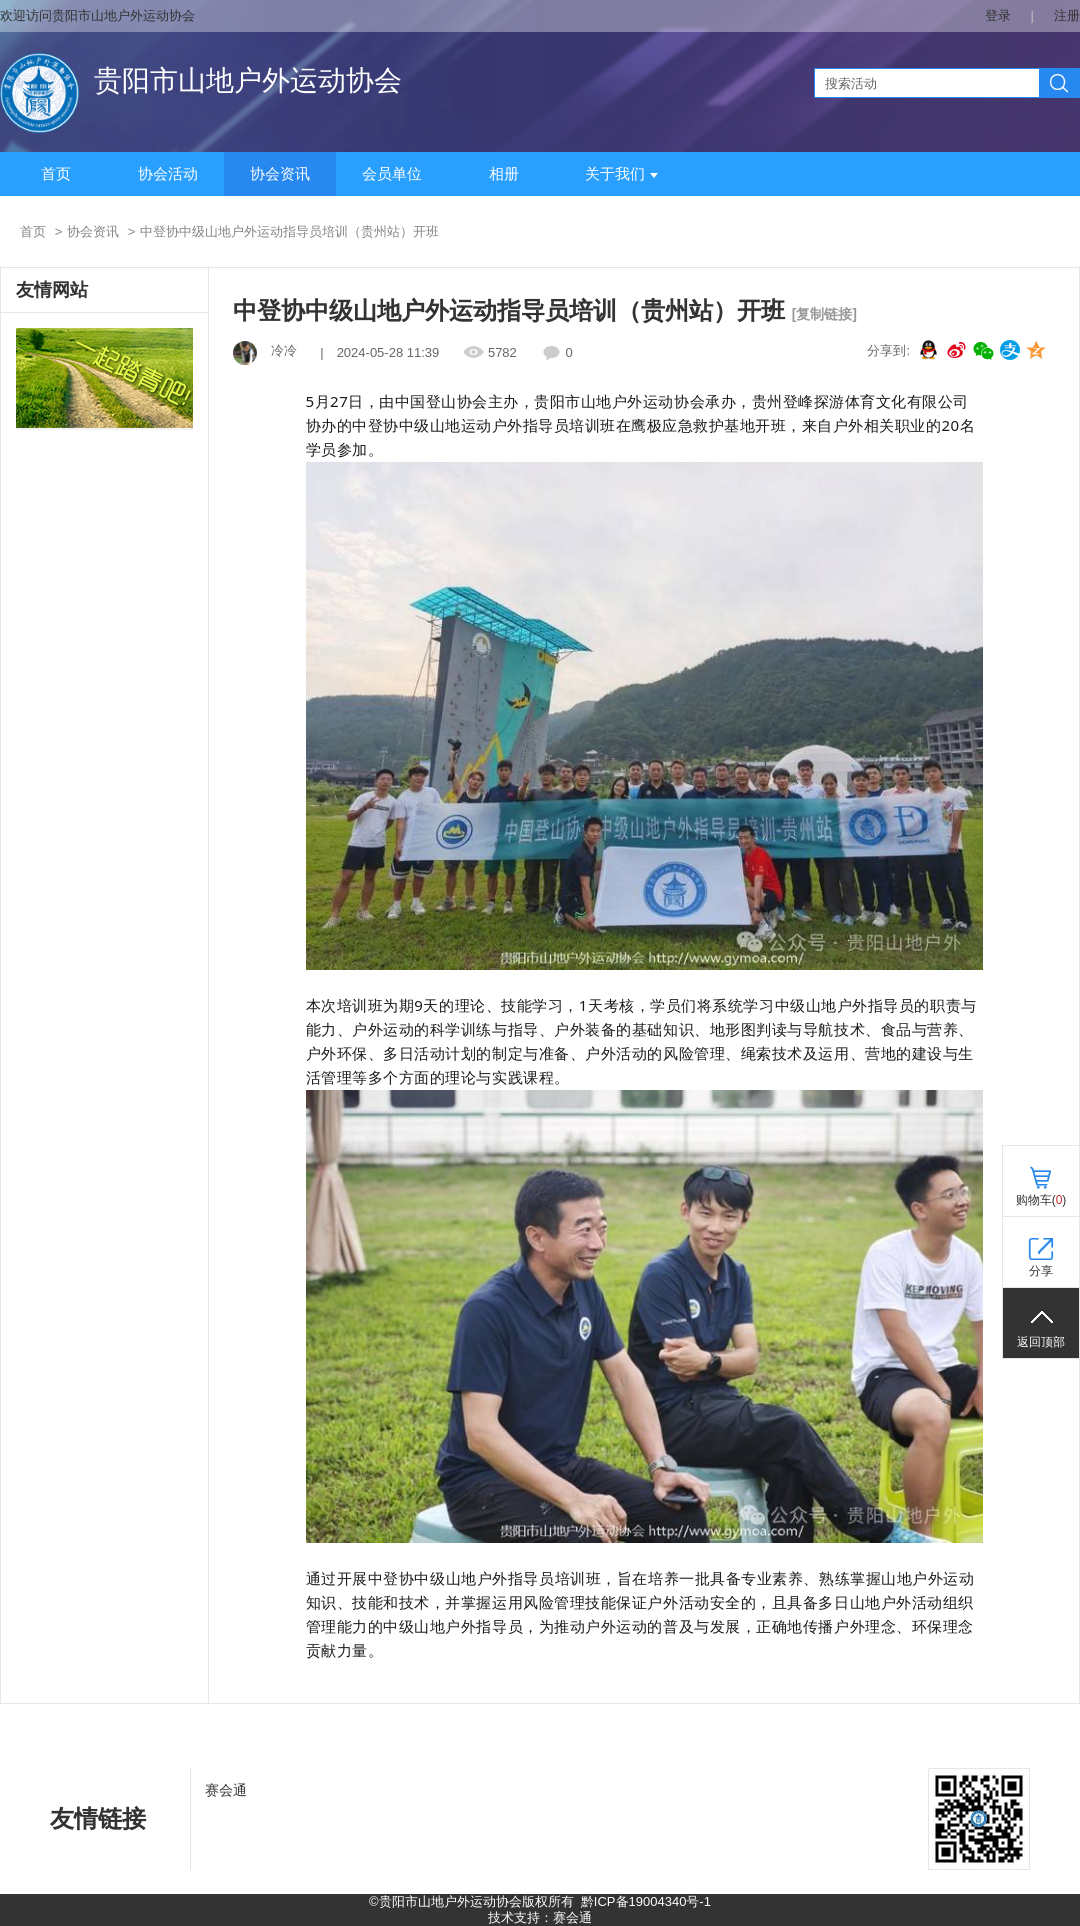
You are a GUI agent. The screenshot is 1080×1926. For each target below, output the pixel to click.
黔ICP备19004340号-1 (646, 1901)
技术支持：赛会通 (540, 1917)
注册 (1067, 15)
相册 (504, 174)
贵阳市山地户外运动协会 (248, 80)
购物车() (1041, 1200)
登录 (998, 15)
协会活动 (168, 174)
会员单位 (392, 174)
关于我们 (621, 174)
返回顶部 (1041, 1342)
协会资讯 (280, 174)
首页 (56, 174)
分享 (1041, 1271)
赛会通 (226, 1790)
